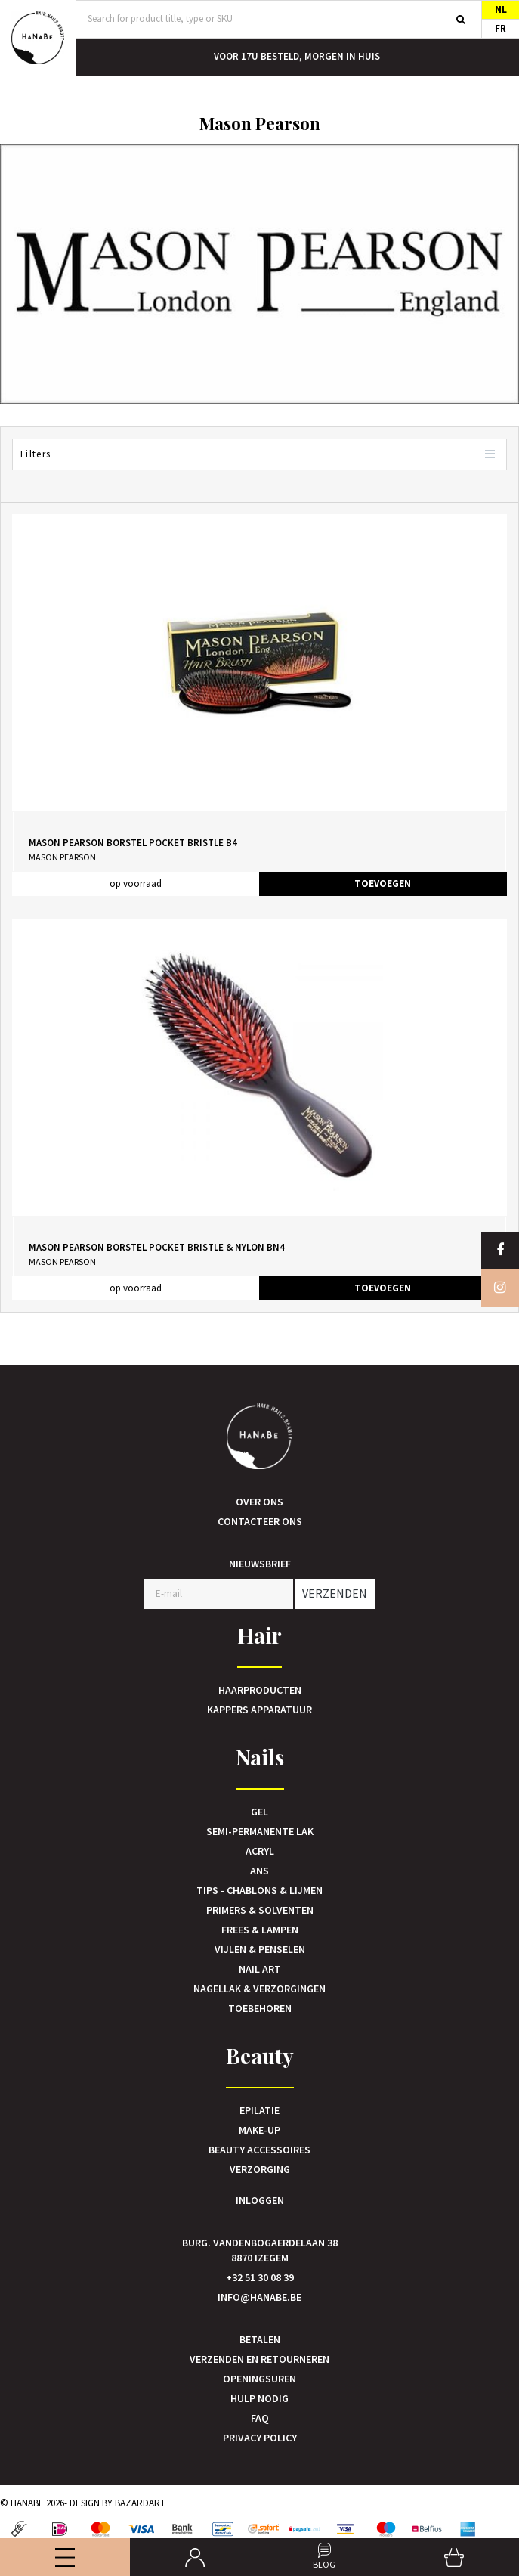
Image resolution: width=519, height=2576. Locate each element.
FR (500, 28)
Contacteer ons (260, 1521)
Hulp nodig (259, 2398)
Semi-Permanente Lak (260, 1831)
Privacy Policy (260, 2437)
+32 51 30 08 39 (260, 2277)
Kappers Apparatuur (259, 1709)
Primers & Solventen (260, 1910)
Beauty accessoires (259, 2149)
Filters (259, 454)
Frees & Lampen (259, 1929)
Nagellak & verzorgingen (259, 1988)
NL (501, 9)
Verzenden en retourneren (259, 2359)
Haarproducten (259, 1690)
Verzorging (260, 2169)
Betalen (259, 2339)
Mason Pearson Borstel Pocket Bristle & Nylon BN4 (157, 1247)
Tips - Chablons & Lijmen (259, 1890)
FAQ (260, 2418)
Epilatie (259, 2110)
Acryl (260, 1851)
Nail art (260, 1969)
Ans (259, 1870)
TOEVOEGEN (382, 883)
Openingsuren (259, 2378)
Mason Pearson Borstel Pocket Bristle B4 (133, 842)
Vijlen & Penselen (260, 1949)
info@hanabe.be (259, 2297)
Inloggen (260, 2200)
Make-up (259, 2130)
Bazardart (140, 2503)
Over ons (259, 1501)
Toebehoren (260, 2008)
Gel (259, 1811)
